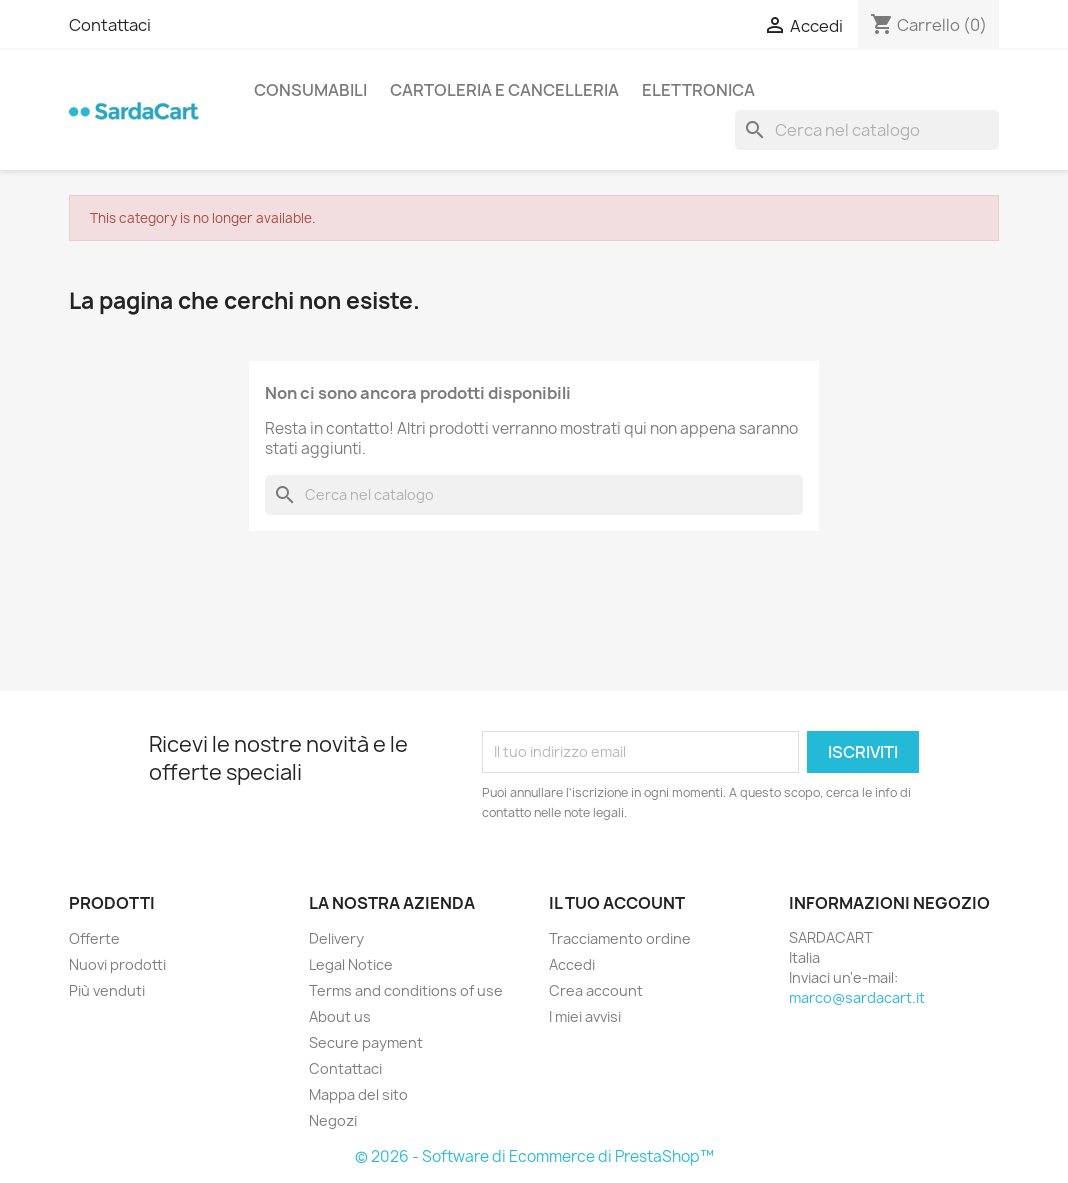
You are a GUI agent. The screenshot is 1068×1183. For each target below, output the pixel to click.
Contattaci (110, 25)
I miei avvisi (585, 1016)
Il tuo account (617, 903)
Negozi (333, 1120)
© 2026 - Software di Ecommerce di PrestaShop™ (534, 1156)
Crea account (596, 990)
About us (340, 1016)
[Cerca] (867, 130)
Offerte (94, 938)
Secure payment (366, 1042)
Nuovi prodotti (117, 964)
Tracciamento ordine (620, 938)
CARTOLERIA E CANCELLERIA (504, 90)
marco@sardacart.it (857, 997)
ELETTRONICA (698, 90)
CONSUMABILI (310, 90)
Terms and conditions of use (406, 990)
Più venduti (107, 990)
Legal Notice (351, 964)
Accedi (572, 964)
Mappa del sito (358, 1094)
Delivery (336, 938)
